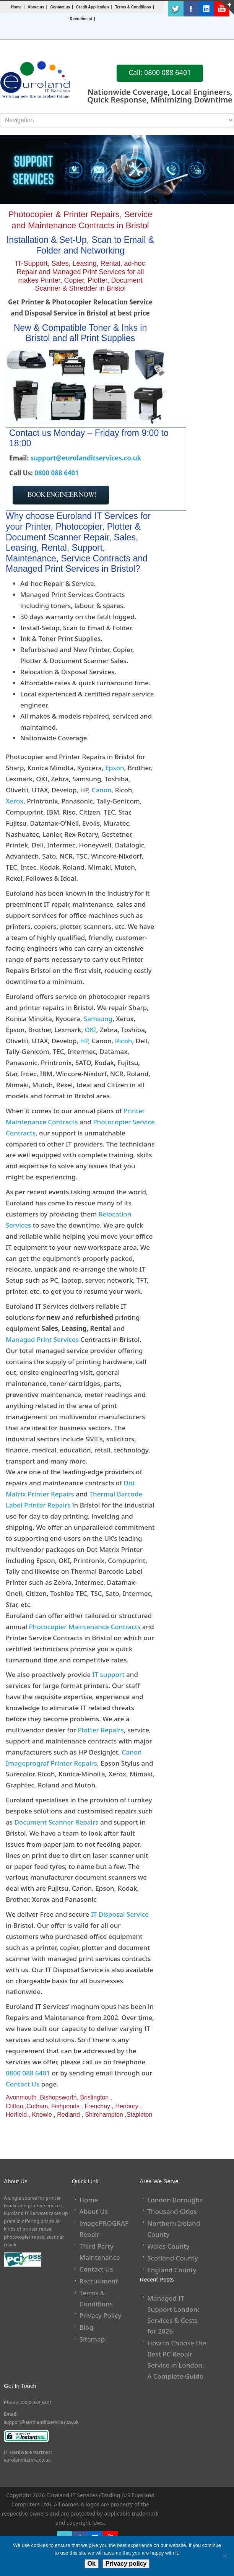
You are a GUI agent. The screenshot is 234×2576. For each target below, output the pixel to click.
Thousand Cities (172, 2211)
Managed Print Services (42, 1339)
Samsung (98, 1018)
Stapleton (140, 2114)
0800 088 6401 (56, 472)
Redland (68, 2114)
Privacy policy (126, 2563)
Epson (114, 767)
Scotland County (172, 2258)
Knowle (42, 2114)
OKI (90, 1029)
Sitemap (92, 2339)
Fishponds (65, 2106)
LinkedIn (206, 8)
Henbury (126, 2106)
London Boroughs (175, 2199)
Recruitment (81, 19)
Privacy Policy (101, 2315)
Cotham (37, 2106)
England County (172, 2269)
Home (16, 7)
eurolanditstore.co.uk (27, 2460)
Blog (87, 2327)
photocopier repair (24, 2237)
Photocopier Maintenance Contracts (84, 1626)
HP (84, 1040)
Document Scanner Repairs (56, 1822)
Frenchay (97, 2106)
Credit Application (92, 7)
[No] (224, 2556)
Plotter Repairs (101, 1729)
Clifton (14, 2106)
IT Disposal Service (120, 1914)
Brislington (94, 2097)
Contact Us (22, 2084)
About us (36, 7)
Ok (92, 2563)
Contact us (60, 7)
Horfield (16, 2114)
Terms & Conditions (133, 7)
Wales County (168, 2246)
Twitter (176, 8)
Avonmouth (21, 2097)
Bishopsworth (58, 2097)
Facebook (191, 8)
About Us (94, 2211)
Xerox (14, 801)
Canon (101, 789)
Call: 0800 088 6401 (160, 72)
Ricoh (123, 1040)
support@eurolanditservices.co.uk (86, 458)
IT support (109, 1674)
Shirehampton (104, 2114)
